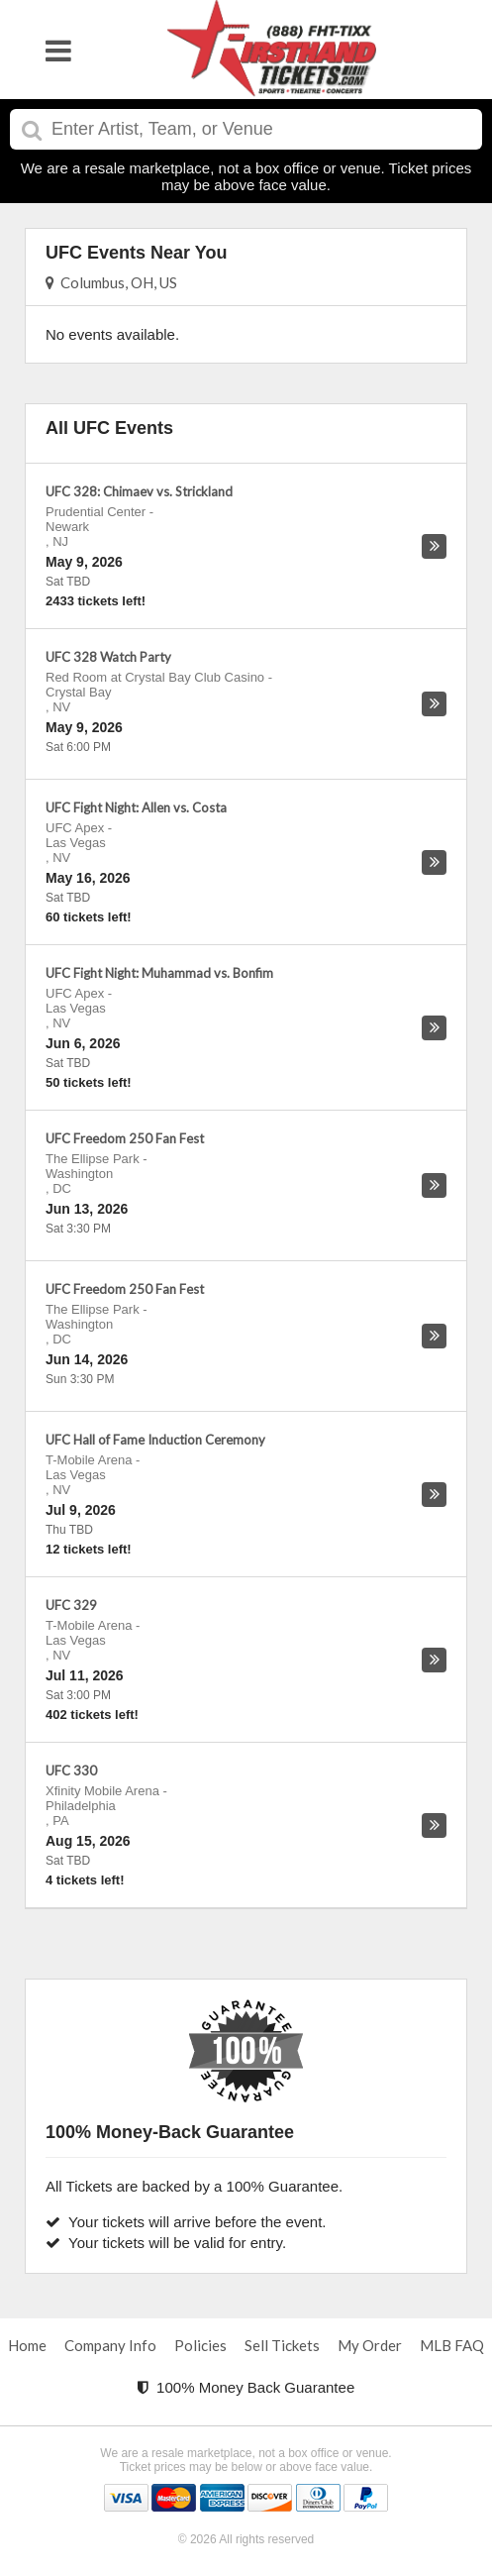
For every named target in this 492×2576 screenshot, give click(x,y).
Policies (200, 2345)
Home (27, 2345)
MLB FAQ (452, 2345)
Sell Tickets (282, 2345)
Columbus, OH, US (111, 282)
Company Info (110, 2345)
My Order (370, 2345)
